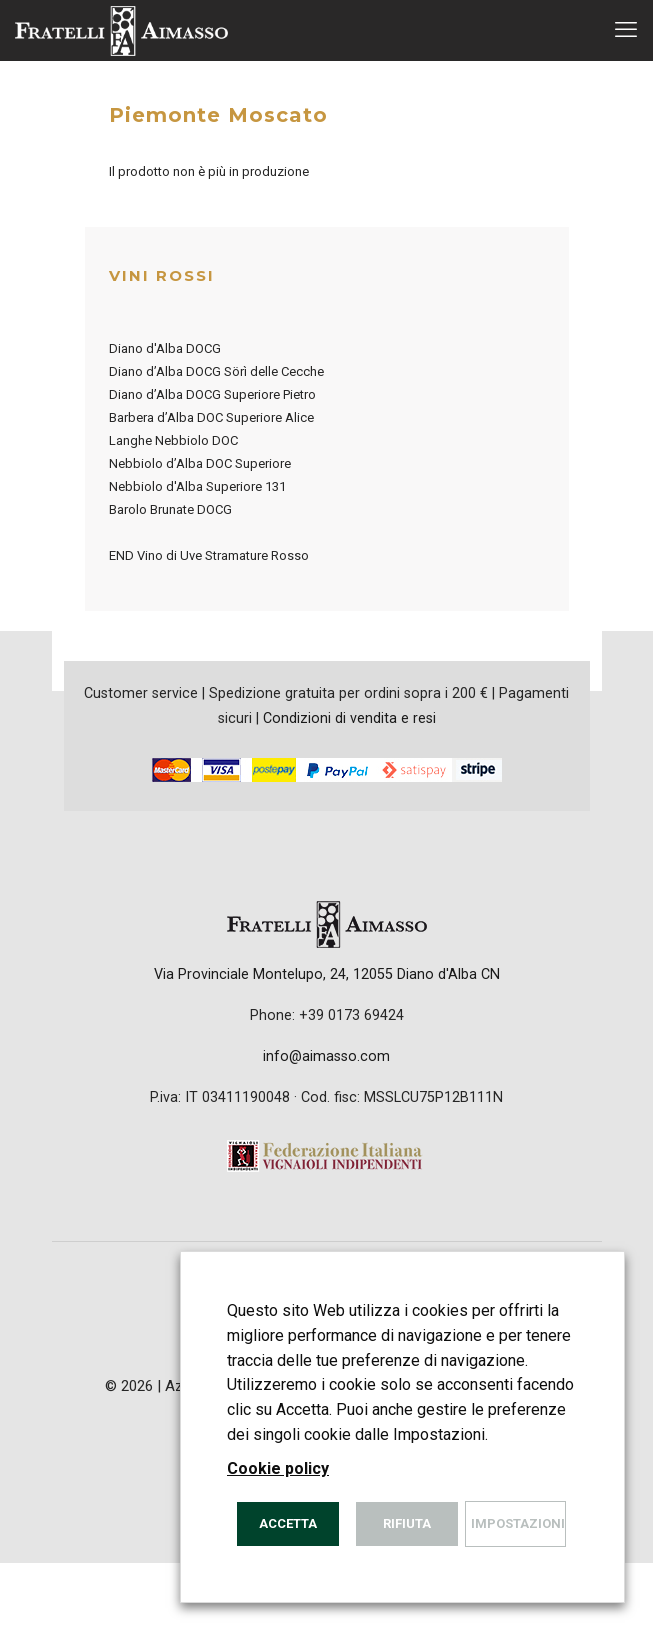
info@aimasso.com (326, 1056)
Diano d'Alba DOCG (165, 348)
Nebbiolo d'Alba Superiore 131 (197, 486)
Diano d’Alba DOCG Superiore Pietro (212, 394)
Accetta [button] (288, 1523)
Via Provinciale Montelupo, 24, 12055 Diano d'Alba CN (327, 974)
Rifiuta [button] (407, 1523)
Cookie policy (278, 1468)
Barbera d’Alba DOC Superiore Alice (211, 417)
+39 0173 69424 (351, 1015)
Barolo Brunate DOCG (170, 509)
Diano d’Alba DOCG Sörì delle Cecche (216, 371)
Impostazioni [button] (518, 1523)
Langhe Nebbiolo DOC (173, 440)
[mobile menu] (626, 30)
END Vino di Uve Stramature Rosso (209, 555)
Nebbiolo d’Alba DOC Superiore (200, 463)
